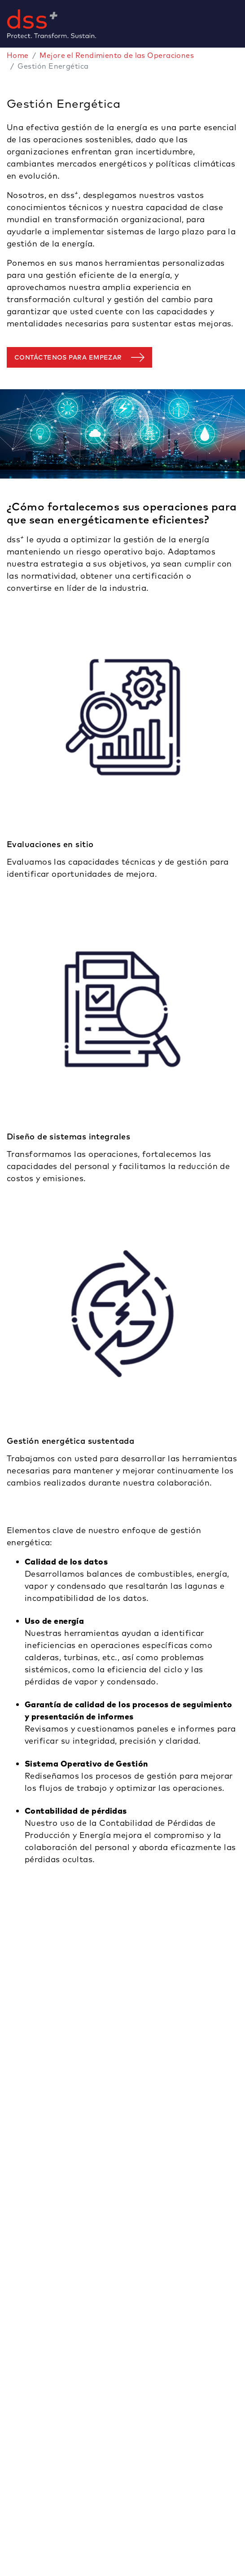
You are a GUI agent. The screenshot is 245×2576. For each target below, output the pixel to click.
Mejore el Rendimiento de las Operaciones (116, 55)
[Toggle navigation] (241, 23)
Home (18, 55)
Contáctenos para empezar (68, 357)
